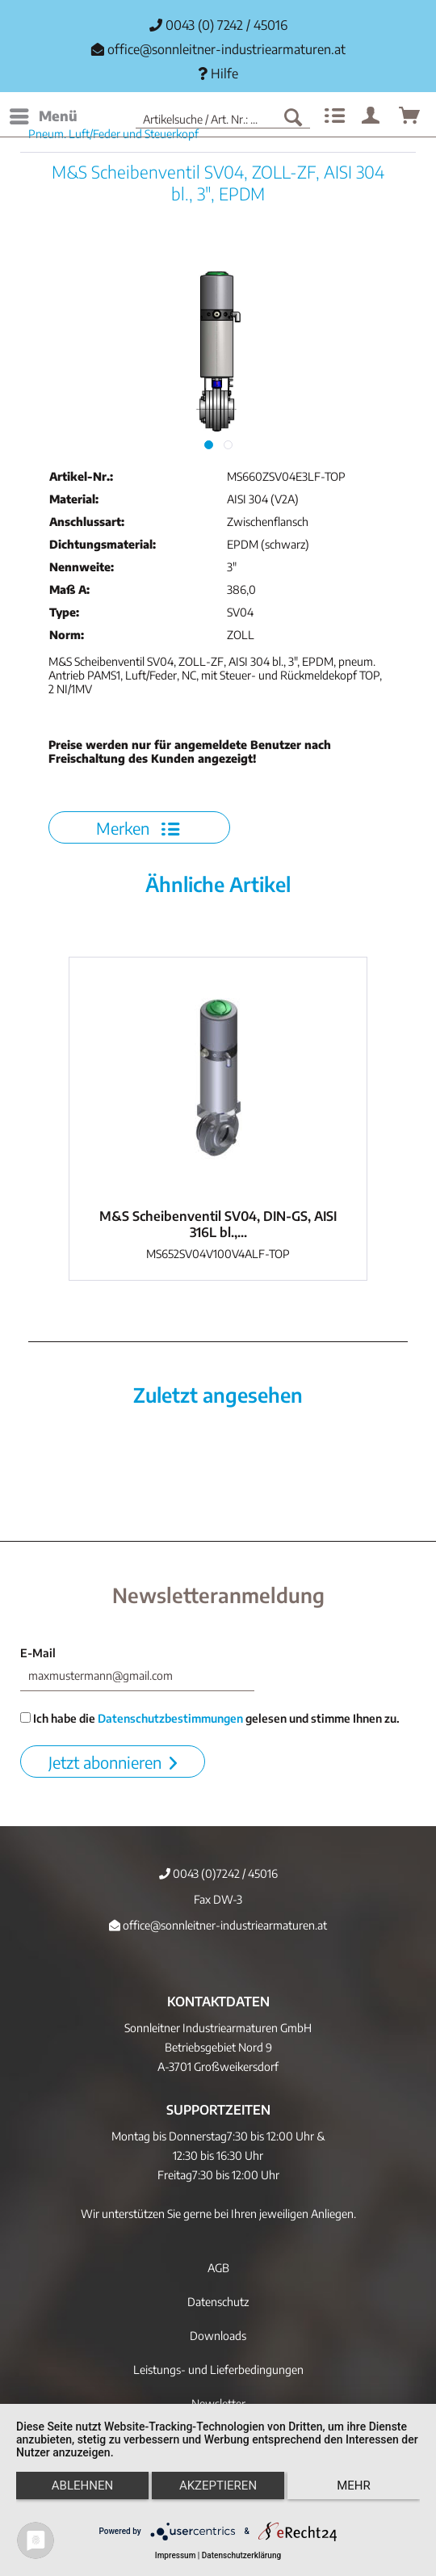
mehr (354, 2485)
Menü (44, 113)
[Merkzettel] (333, 116)
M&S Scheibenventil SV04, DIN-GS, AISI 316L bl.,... (218, 1224)
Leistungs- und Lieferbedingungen (218, 2369)
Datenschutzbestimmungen (170, 1718)
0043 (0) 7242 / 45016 (218, 25)
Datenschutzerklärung (241, 2555)
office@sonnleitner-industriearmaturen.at (226, 49)
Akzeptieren (218, 2485)
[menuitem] (43, 116)
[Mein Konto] (371, 116)
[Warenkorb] (410, 116)
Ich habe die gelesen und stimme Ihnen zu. (210, 1718)
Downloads (218, 2335)
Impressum (175, 2555)
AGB (218, 2268)
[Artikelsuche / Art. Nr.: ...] (223, 116)
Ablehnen (82, 2485)
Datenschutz (218, 2302)
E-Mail (38, 1653)
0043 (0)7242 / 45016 (218, 1873)
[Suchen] (293, 116)
